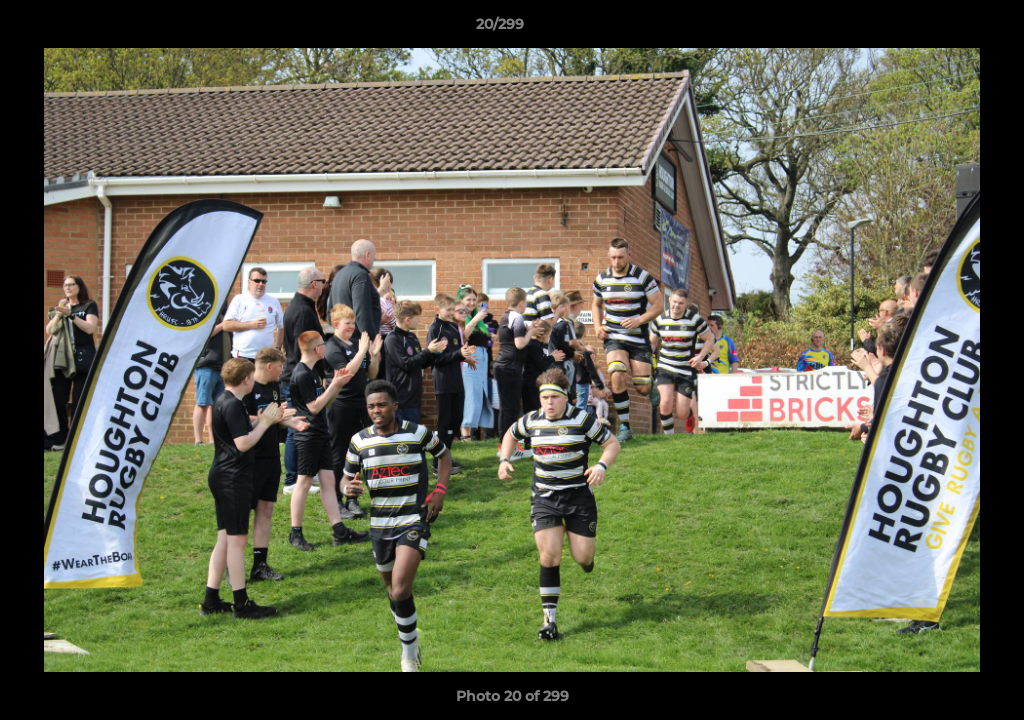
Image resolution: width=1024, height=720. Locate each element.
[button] (940, 29)
